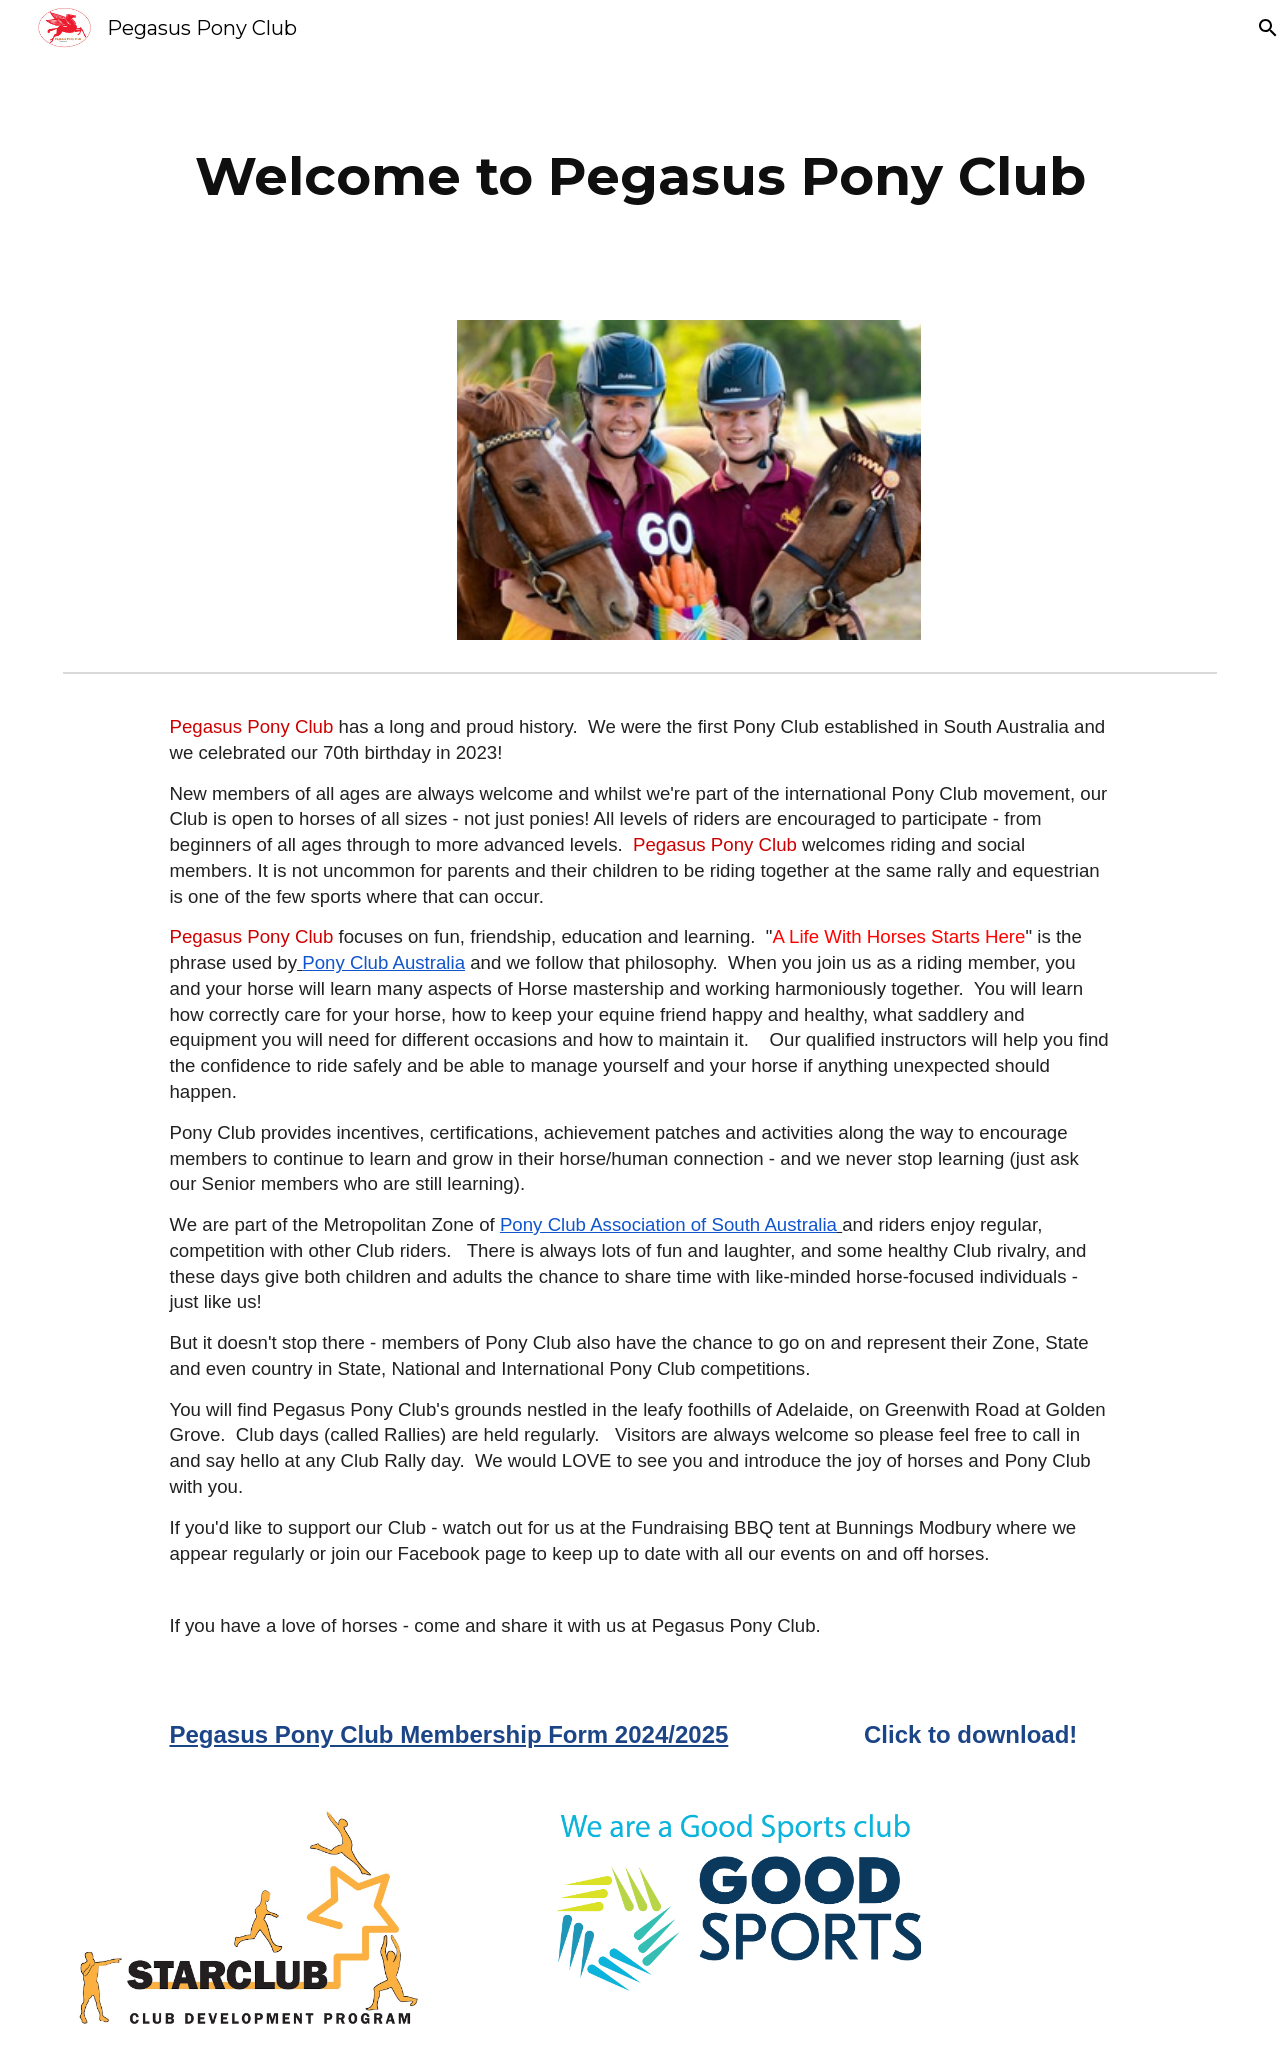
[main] (640, 176)
